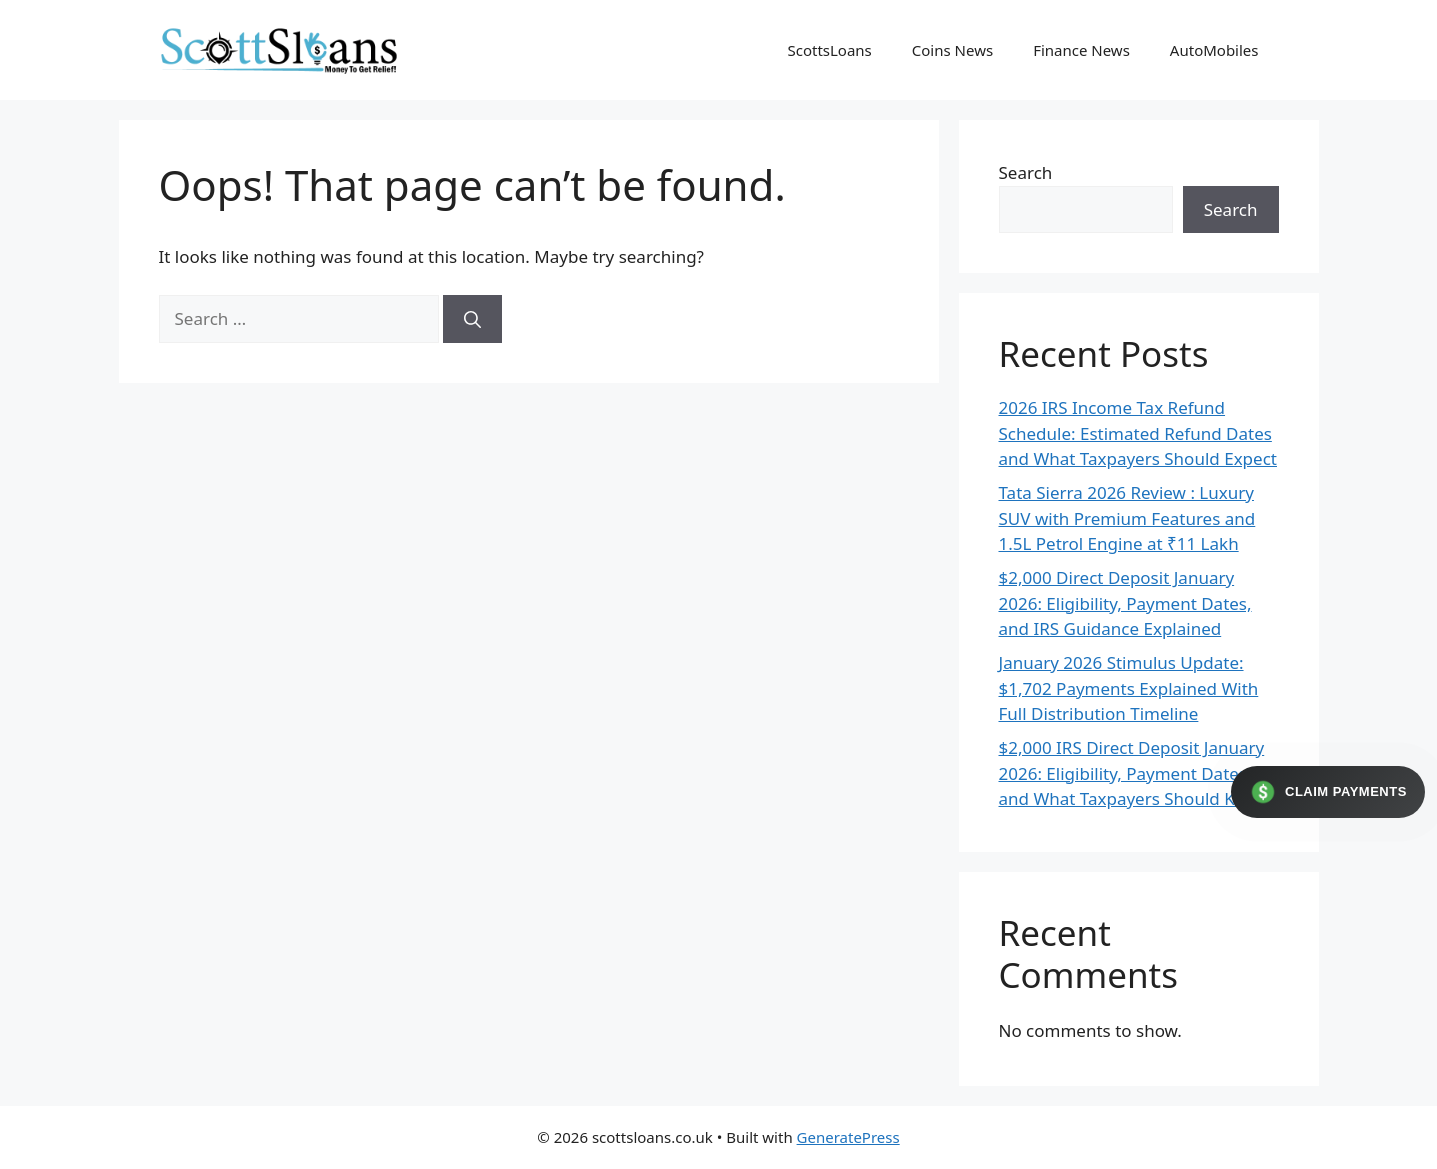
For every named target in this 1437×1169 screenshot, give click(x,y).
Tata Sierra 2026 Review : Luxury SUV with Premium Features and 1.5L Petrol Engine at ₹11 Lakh (1127, 518)
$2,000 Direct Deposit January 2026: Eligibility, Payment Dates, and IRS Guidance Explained (1125, 603)
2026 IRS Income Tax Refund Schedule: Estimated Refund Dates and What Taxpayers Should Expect (1138, 433)
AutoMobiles (1214, 50)
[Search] (472, 319)
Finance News (1081, 50)
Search (1026, 172)
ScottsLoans (829, 50)
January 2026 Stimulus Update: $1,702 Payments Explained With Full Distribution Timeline (1129, 688)
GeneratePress (848, 1137)
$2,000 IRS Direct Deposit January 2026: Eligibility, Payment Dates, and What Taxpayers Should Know (1134, 773)
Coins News (952, 50)
